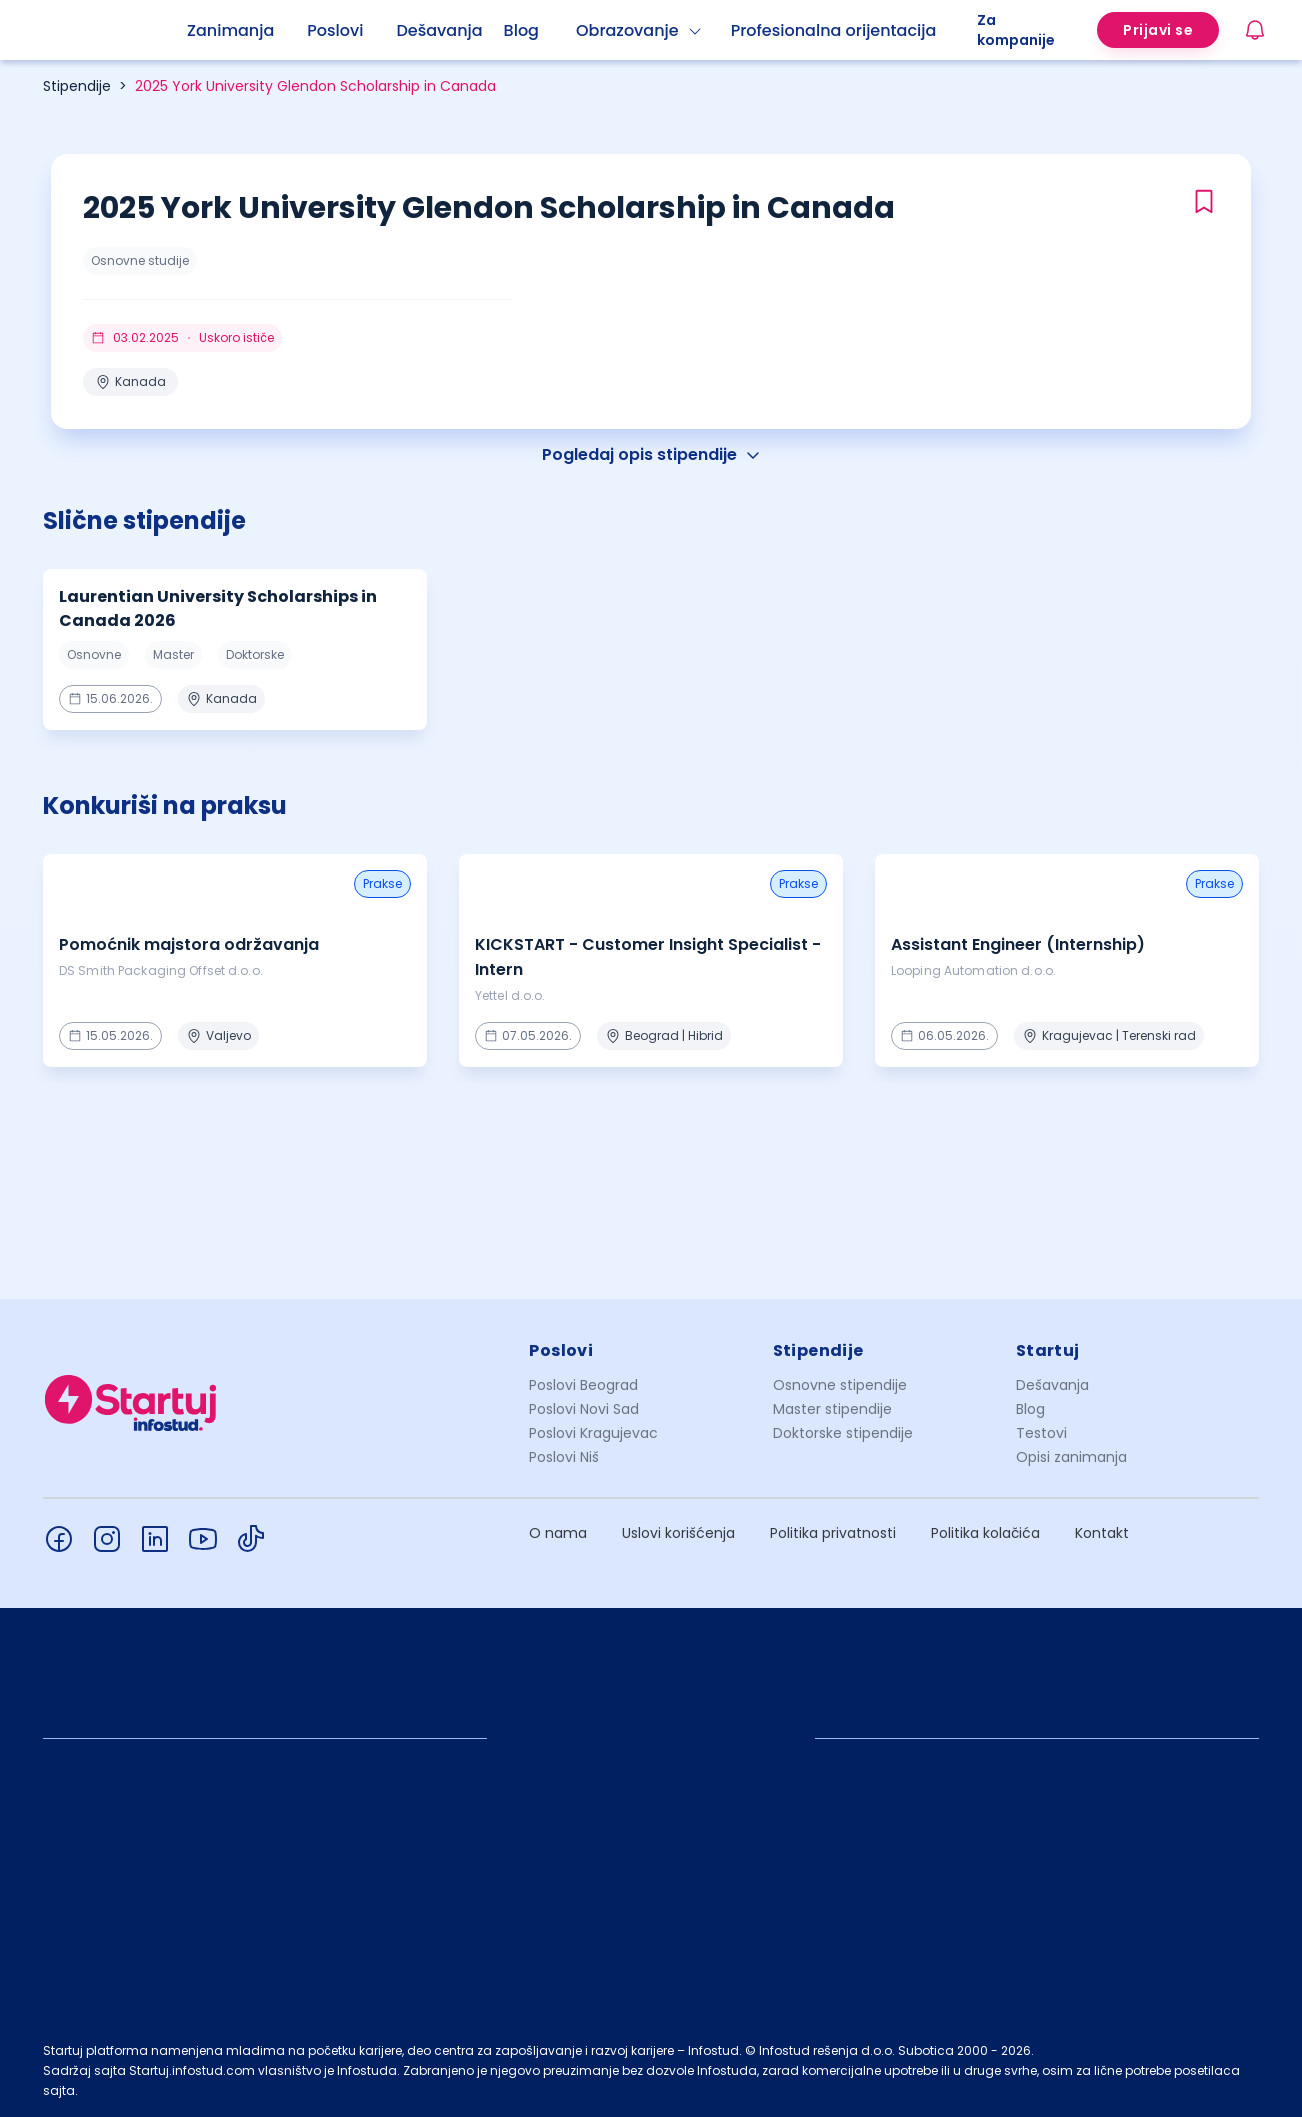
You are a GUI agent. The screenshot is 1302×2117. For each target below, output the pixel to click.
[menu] (582, 30)
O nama (558, 1533)
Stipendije (77, 86)
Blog (521, 30)
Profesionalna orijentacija (834, 30)
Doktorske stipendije (843, 1433)
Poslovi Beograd (583, 1385)
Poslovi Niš (564, 1457)
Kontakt (1102, 1533)
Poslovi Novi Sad (584, 1409)
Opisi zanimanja (1071, 1457)
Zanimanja (230, 30)
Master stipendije (832, 1409)
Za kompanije (1016, 30)
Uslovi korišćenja (678, 1533)
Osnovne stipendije (840, 1385)
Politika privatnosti (833, 1533)
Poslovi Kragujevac (593, 1433)
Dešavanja (1052, 1385)
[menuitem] (247, 31)
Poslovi (335, 30)
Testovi (1041, 1433)
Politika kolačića (985, 1533)
